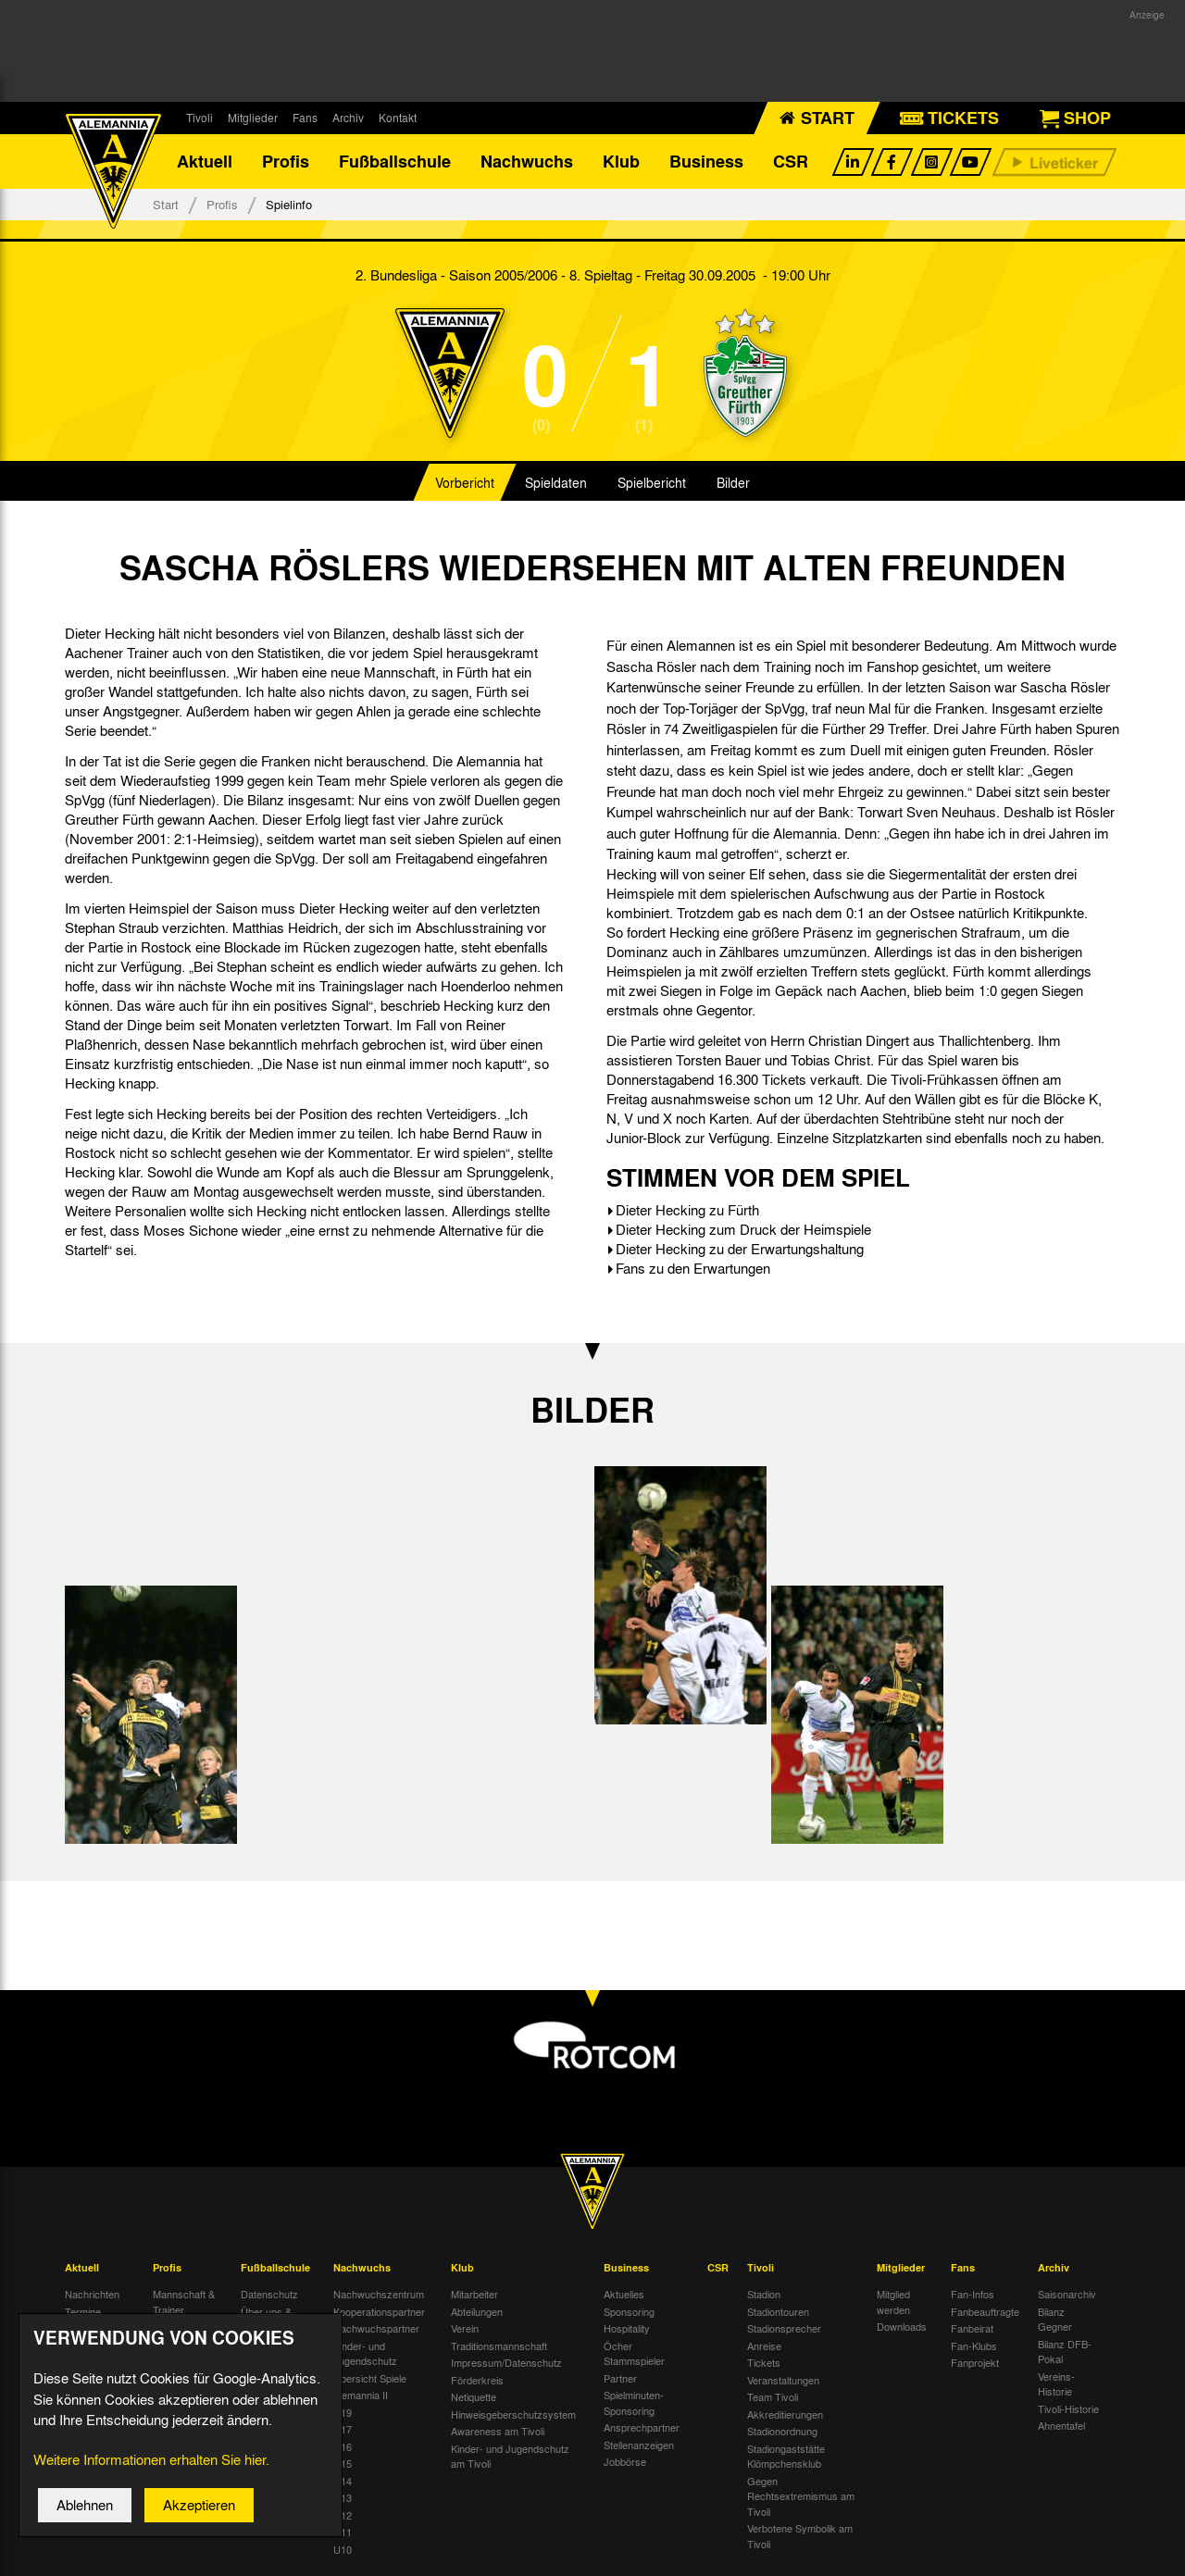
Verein (465, 2329)
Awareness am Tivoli (497, 2432)
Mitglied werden (893, 2303)
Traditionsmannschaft (499, 2347)
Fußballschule (395, 162)
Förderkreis (477, 2381)
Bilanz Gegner (1055, 2321)
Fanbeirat (972, 2329)
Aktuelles (624, 2295)
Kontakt (398, 117)
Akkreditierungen (785, 2415)
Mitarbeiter (474, 2295)
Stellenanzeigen (639, 2446)
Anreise (764, 2347)
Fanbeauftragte (985, 2313)
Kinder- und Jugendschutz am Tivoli (510, 2458)
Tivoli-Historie (1068, 2410)
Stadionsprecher (784, 2329)
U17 (342, 2430)
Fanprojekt (975, 2364)
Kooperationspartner (379, 2313)
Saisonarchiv (1067, 2295)
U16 (342, 2448)
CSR (790, 162)
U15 (342, 2465)
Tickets (763, 2364)
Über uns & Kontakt (266, 2321)
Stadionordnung (782, 2432)
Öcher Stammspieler (634, 2355)
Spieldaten (556, 485)
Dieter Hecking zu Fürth (687, 1211)
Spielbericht (651, 485)
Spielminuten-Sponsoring (634, 2404)
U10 (342, 2551)
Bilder (733, 485)
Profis (285, 162)
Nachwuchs (526, 162)
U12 (342, 2516)
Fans (305, 117)
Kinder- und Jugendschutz (365, 2355)
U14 (342, 2482)
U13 (342, 2499)
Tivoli (199, 117)
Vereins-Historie (1056, 2386)
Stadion (763, 2295)
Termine (83, 2313)
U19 (342, 2414)
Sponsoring (629, 2313)
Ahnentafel (1061, 2427)
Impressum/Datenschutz (506, 2364)
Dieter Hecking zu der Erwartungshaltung (740, 1250)
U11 (342, 2533)
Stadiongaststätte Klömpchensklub (786, 2458)
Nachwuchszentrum (378, 2295)
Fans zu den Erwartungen (693, 1270)
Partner (620, 2379)
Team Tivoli (772, 2398)
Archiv (348, 117)
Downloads (902, 2328)
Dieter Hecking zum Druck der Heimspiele (743, 1231)
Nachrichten (92, 2295)
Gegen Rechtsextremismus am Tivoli (800, 2497)
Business (706, 162)
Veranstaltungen (783, 2381)
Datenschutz (269, 2295)
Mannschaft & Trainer (184, 2303)
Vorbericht (464, 485)
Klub (621, 162)
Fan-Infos (972, 2295)
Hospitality (627, 2329)
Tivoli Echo (89, 2329)
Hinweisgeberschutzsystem (513, 2415)
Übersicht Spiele (369, 2379)
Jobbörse (625, 2463)
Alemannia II (360, 2396)
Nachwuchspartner (376, 2329)
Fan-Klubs (974, 2347)
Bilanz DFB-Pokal (1064, 2353)
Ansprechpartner (642, 2428)
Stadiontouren (778, 2313)
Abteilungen (477, 2313)
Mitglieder (253, 117)
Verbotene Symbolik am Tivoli (800, 2537)
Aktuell (204, 162)
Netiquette (473, 2398)
